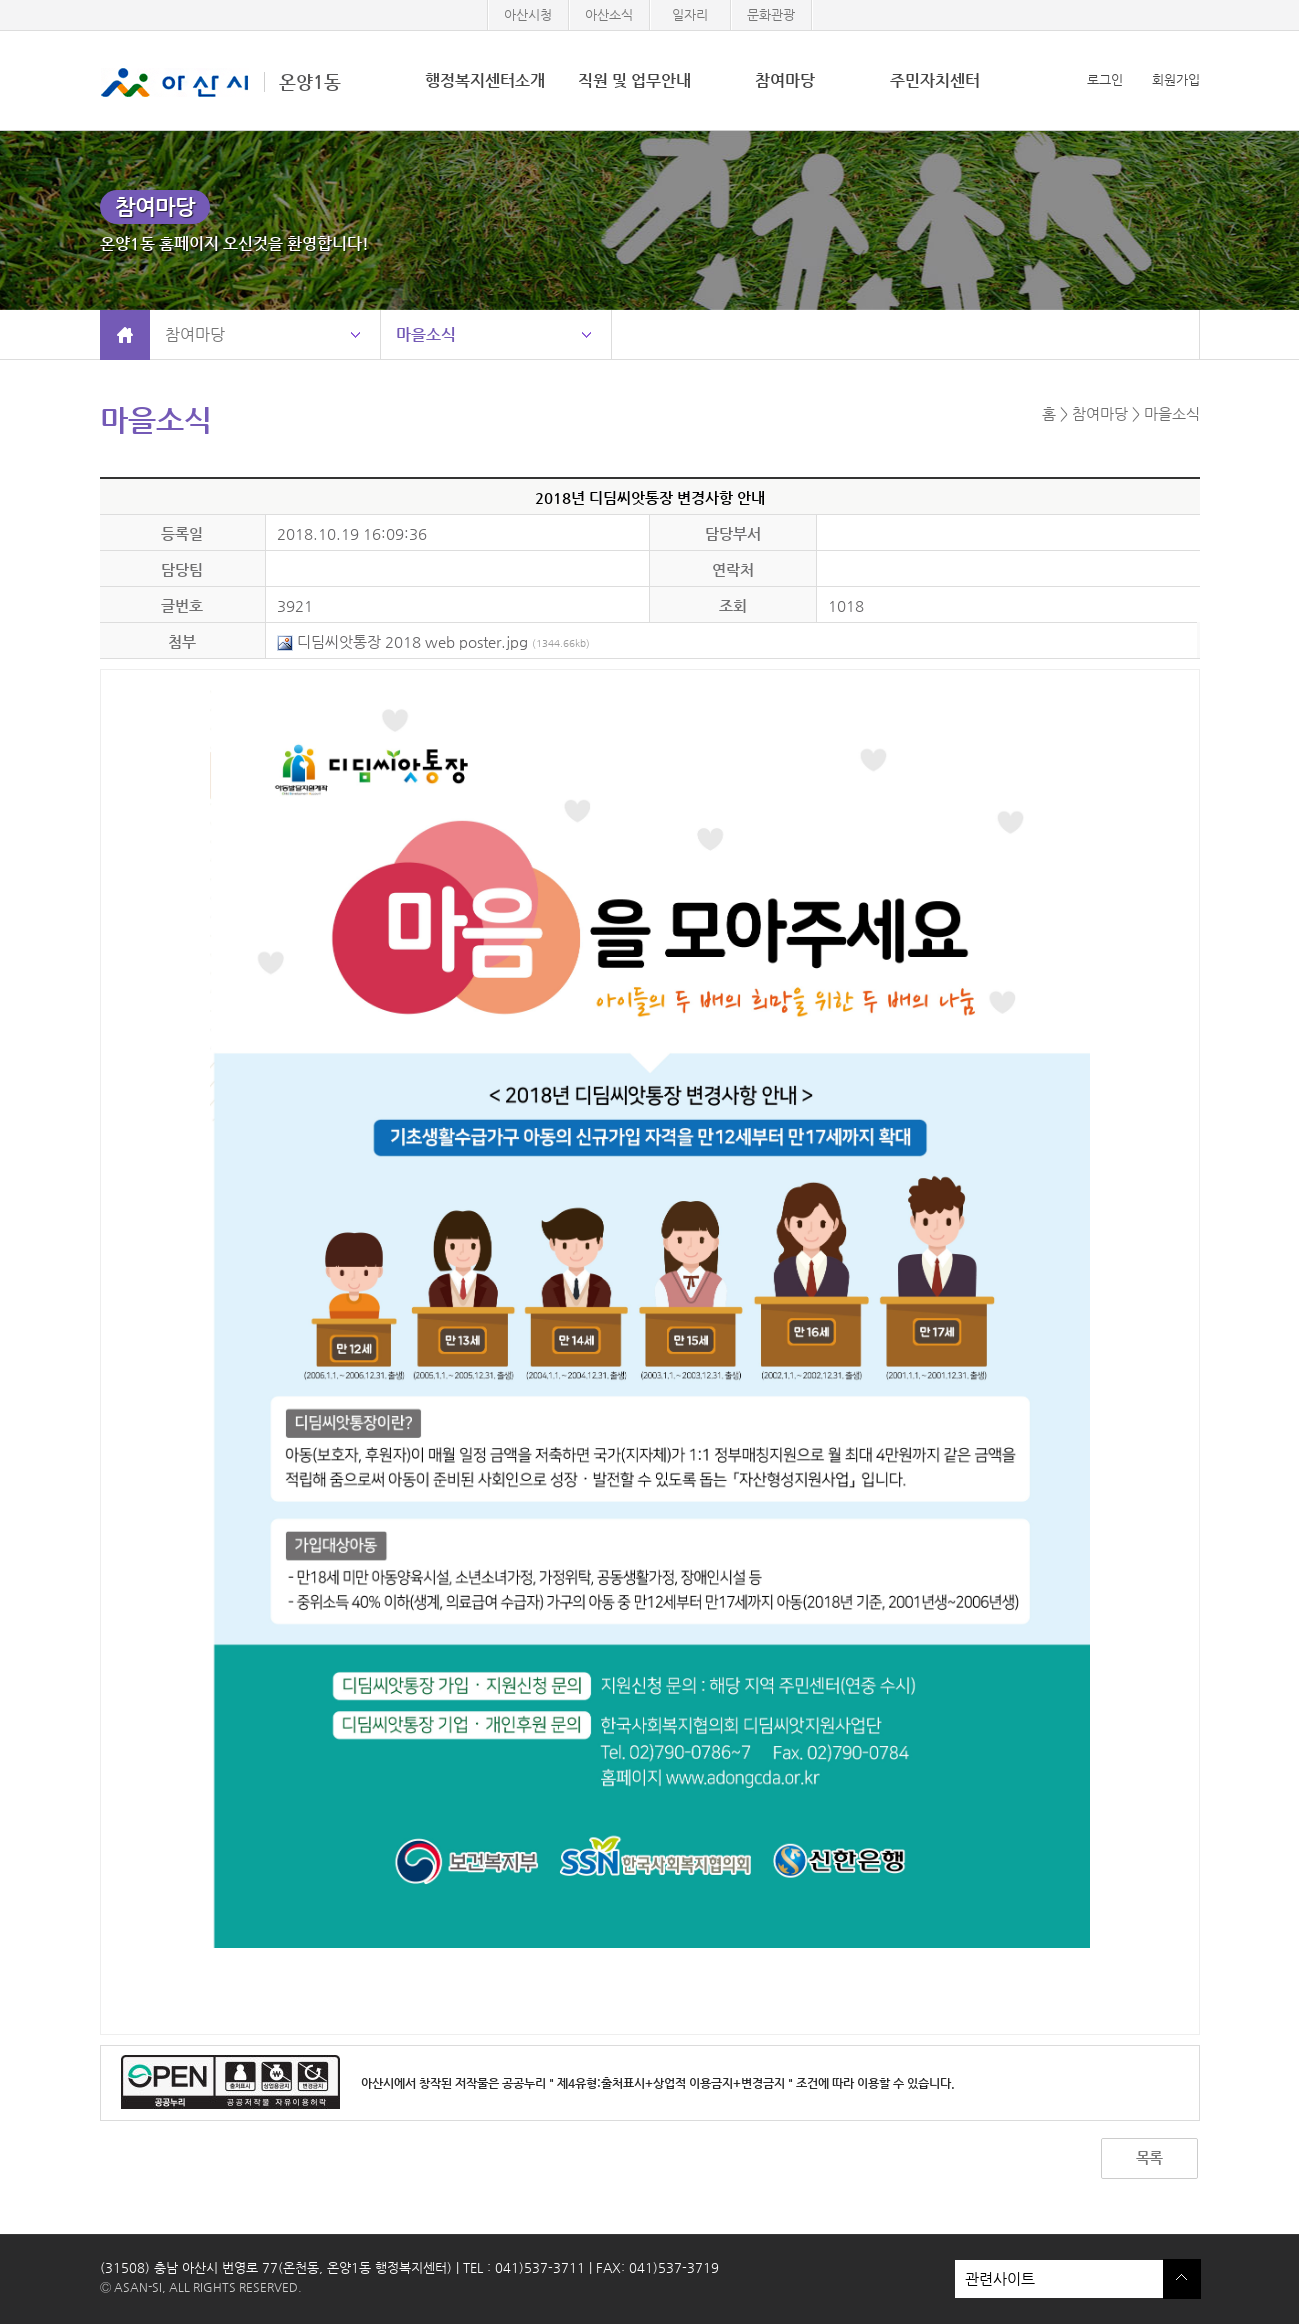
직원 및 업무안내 (634, 80)
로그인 (1105, 79)
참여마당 (785, 80)
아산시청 (528, 14)
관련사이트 (1059, 2279)
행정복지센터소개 (485, 80)
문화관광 (771, 14)
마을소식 (426, 334)
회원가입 (1176, 79)
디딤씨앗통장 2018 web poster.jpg (433, 641)
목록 (1149, 2157)
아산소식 (609, 14)
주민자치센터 (935, 80)
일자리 (690, 14)
